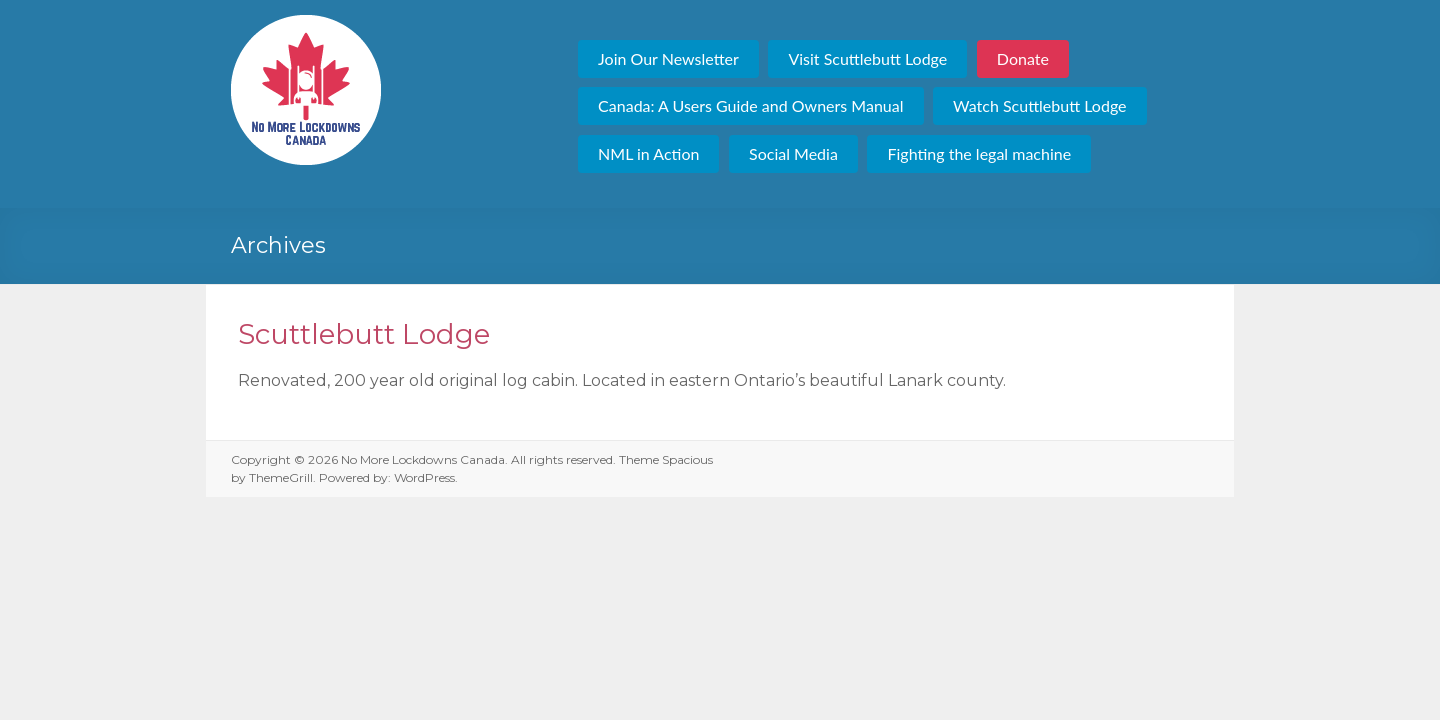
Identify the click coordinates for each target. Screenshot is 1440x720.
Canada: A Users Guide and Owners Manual (750, 105)
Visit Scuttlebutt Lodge (867, 58)
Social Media (793, 153)
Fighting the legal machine (979, 153)
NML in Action (648, 153)
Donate (1023, 58)
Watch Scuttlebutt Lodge (1039, 105)
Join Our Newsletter (668, 58)
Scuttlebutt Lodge (364, 334)
